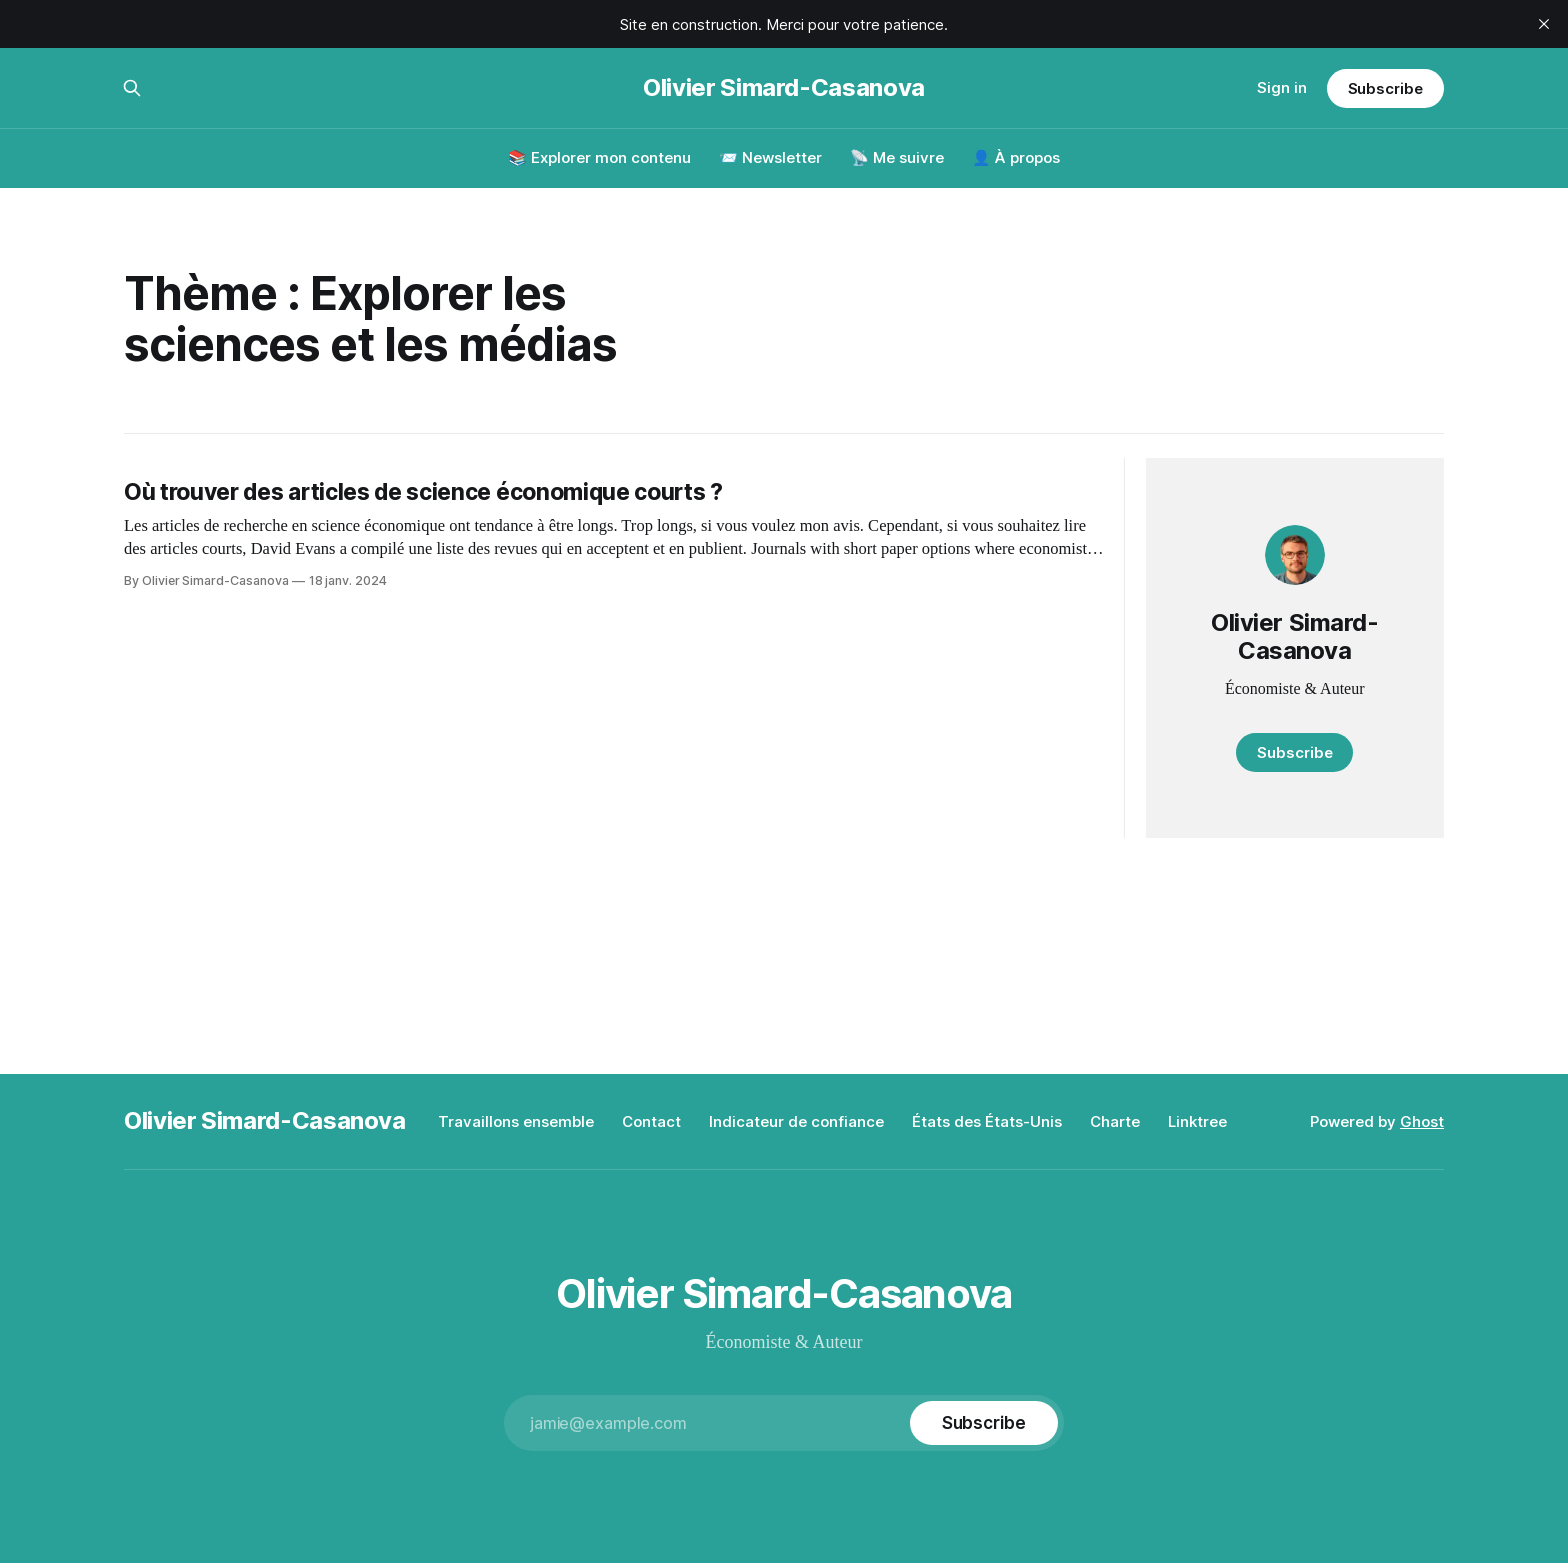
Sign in (1282, 87)
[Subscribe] (984, 1423)
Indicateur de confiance (796, 1121)
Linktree (1197, 1121)
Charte (1115, 1121)
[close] (1544, 24)
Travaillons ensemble (516, 1121)
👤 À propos (1016, 157)
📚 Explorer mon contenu (599, 157)
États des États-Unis (987, 1121)
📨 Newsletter (770, 157)
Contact (651, 1121)
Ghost (1422, 1121)
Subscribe (1385, 88)
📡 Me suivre (897, 157)
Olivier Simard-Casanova (784, 88)
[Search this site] (132, 88)
